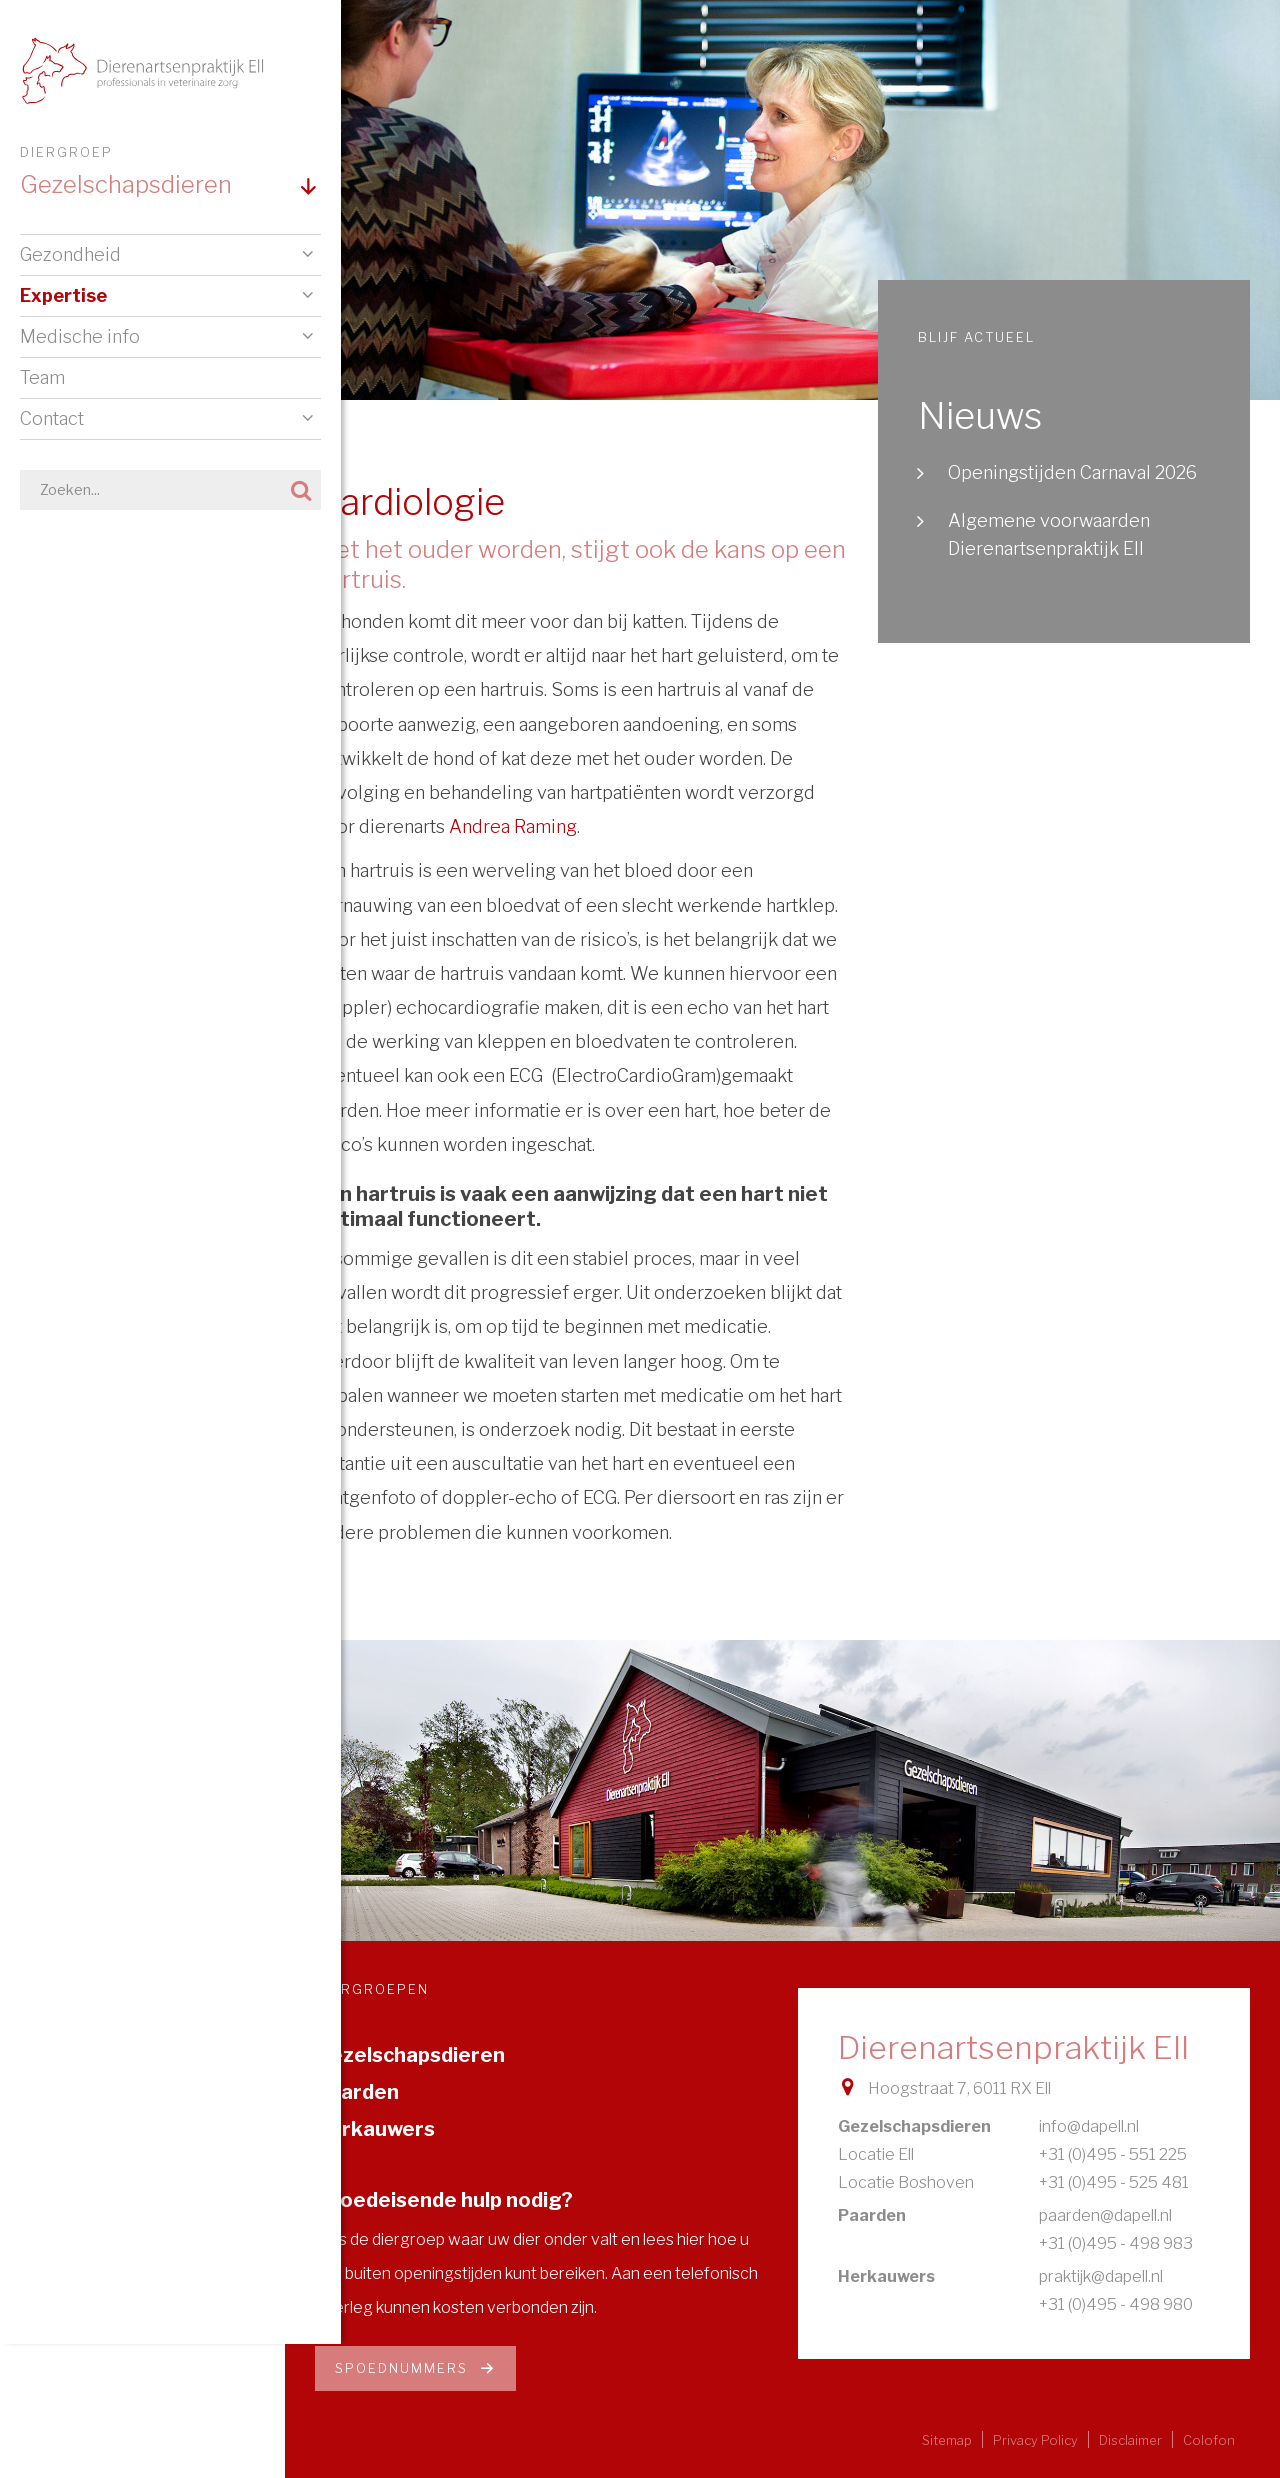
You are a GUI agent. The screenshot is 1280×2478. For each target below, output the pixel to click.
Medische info (80, 337)
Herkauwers (375, 2129)
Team (42, 378)
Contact (52, 419)
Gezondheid (70, 255)
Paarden (357, 2092)
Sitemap (947, 2440)
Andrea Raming (513, 826)
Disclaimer (1130, 2440)
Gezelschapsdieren (410, 2055)
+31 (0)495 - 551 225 (1113, 2154)
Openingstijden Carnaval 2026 (1072, 472)
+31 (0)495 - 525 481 (1114, 2182)
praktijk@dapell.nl (1101, 2276)
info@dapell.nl (1089, 2126)
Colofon (1209, 2440)
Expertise (63, 296)
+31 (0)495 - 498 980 (1116, 2304)
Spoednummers (415, 2368)
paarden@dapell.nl (1105, 2215)
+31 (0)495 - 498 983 (1116, 2243)
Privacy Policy (1035, 2440)
